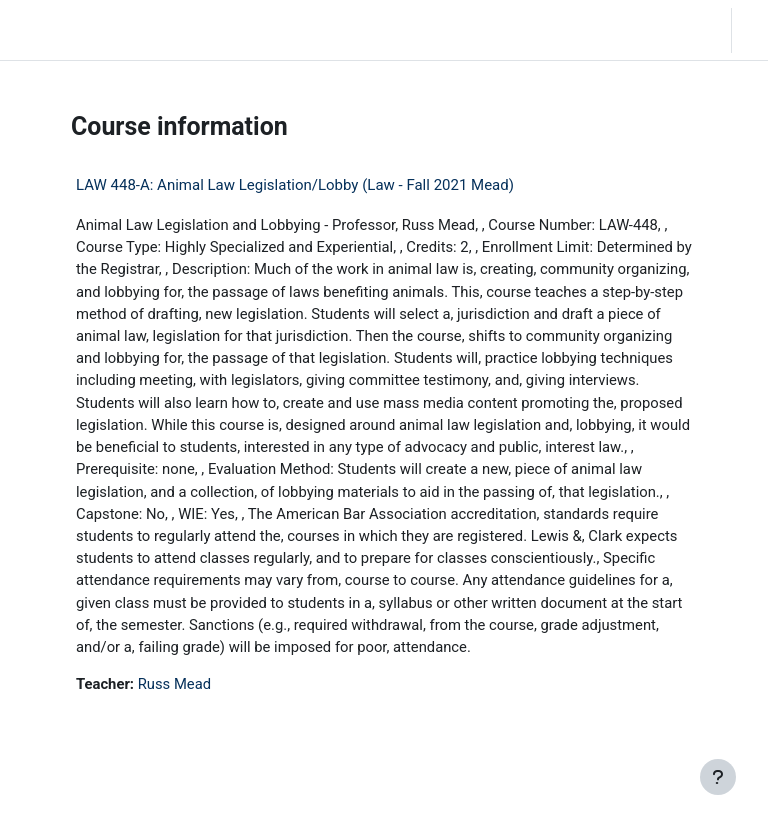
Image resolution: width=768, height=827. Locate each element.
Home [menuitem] (141, 29)
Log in (755, 29)
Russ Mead (174, 684)
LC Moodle (57, 30)
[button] (596, 30)
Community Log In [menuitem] (200, 29)
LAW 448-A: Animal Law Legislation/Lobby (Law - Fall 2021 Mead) (295, 185)
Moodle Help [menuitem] (271, 29)
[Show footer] (718, 777)
